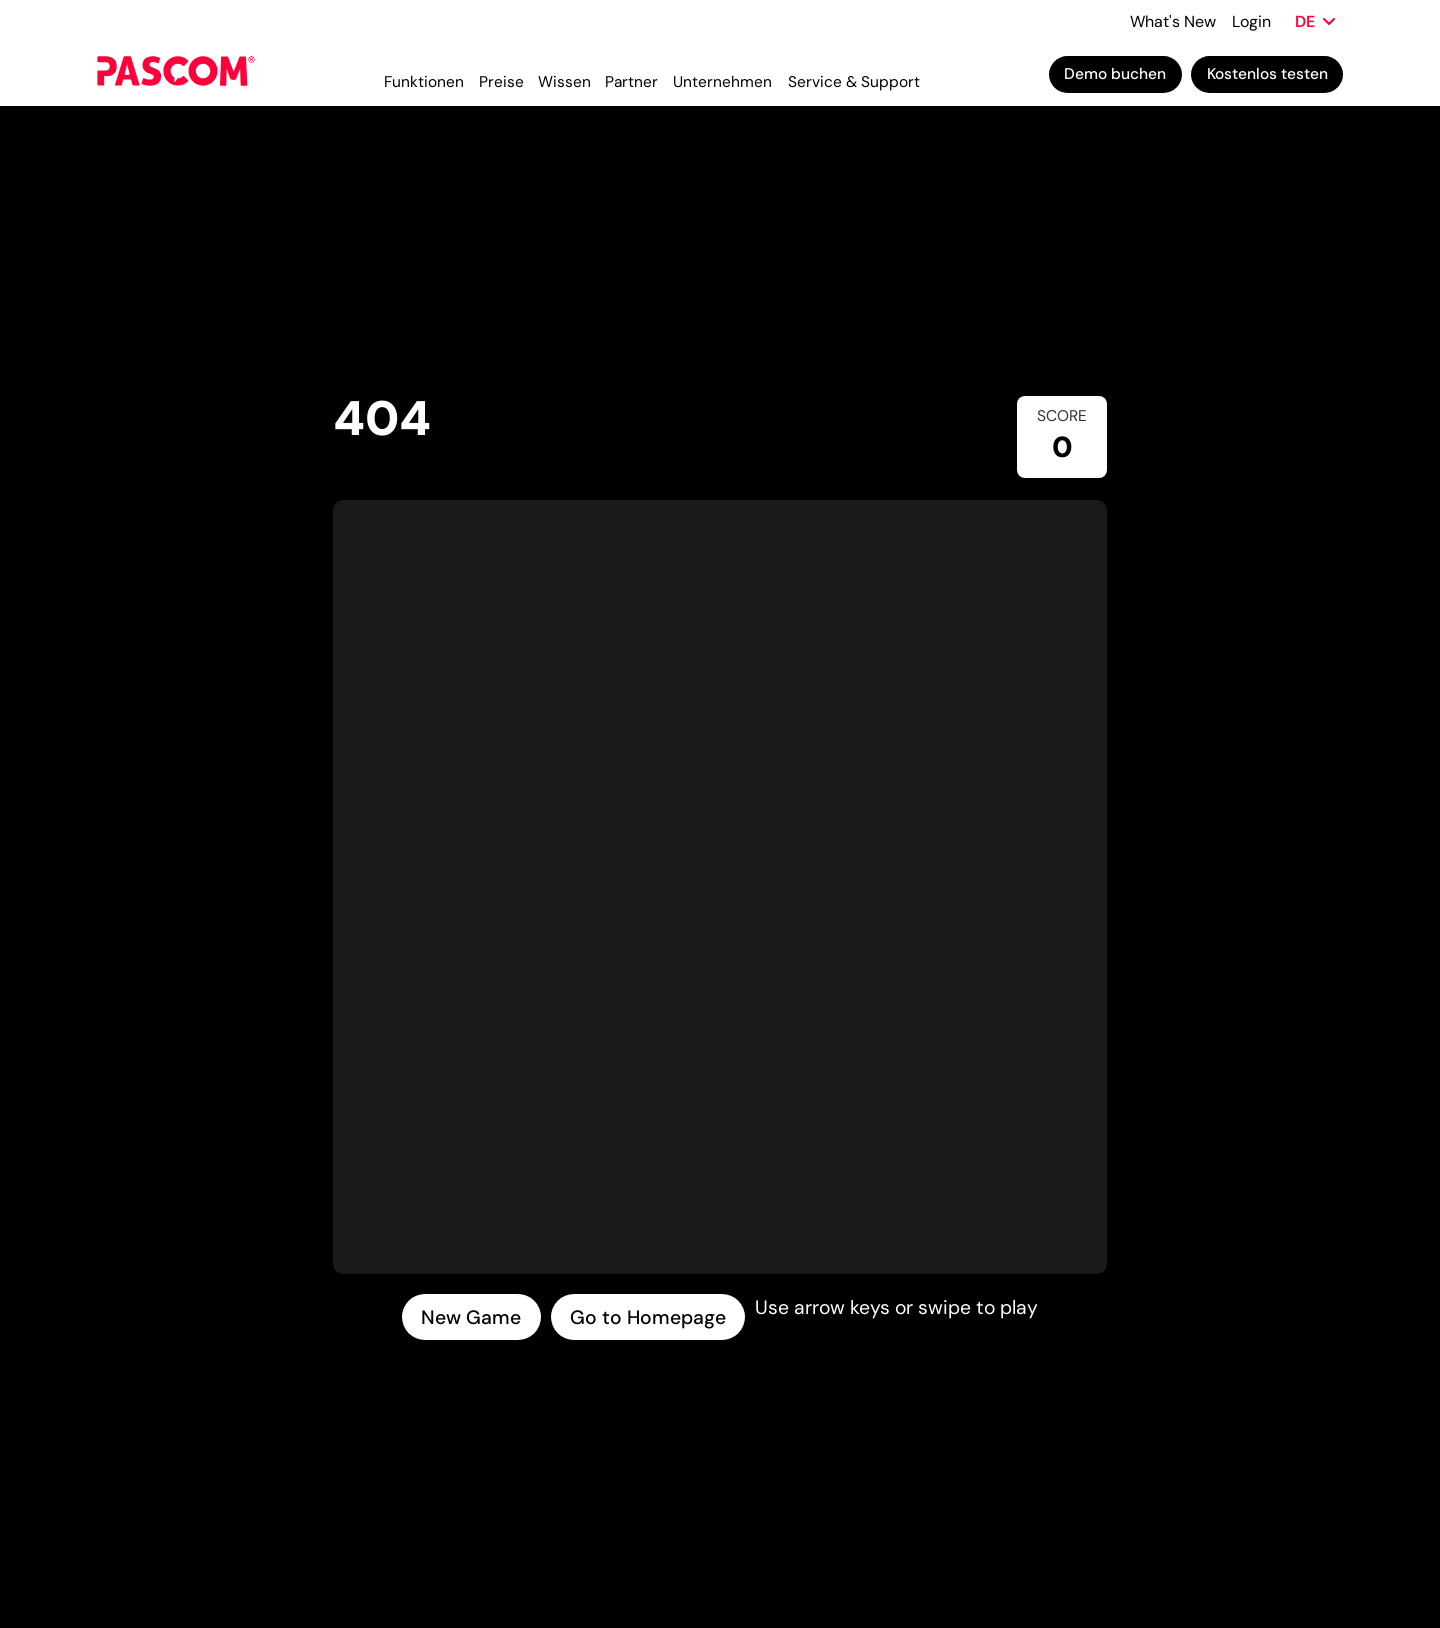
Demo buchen (1115, 74)
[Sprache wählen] (1315, 22)
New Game (471, 1317)
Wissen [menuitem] (564, 82)
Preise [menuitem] (501, 82)
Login (1251, 21)
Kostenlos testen (1267, 74)
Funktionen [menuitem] (424, 82)
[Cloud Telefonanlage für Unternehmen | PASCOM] (176, 74)
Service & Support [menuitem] (854, 82)
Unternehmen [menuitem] (722, 82)
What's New (1173, 21)
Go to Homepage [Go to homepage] (648, 1317)
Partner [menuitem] (631, 82)
